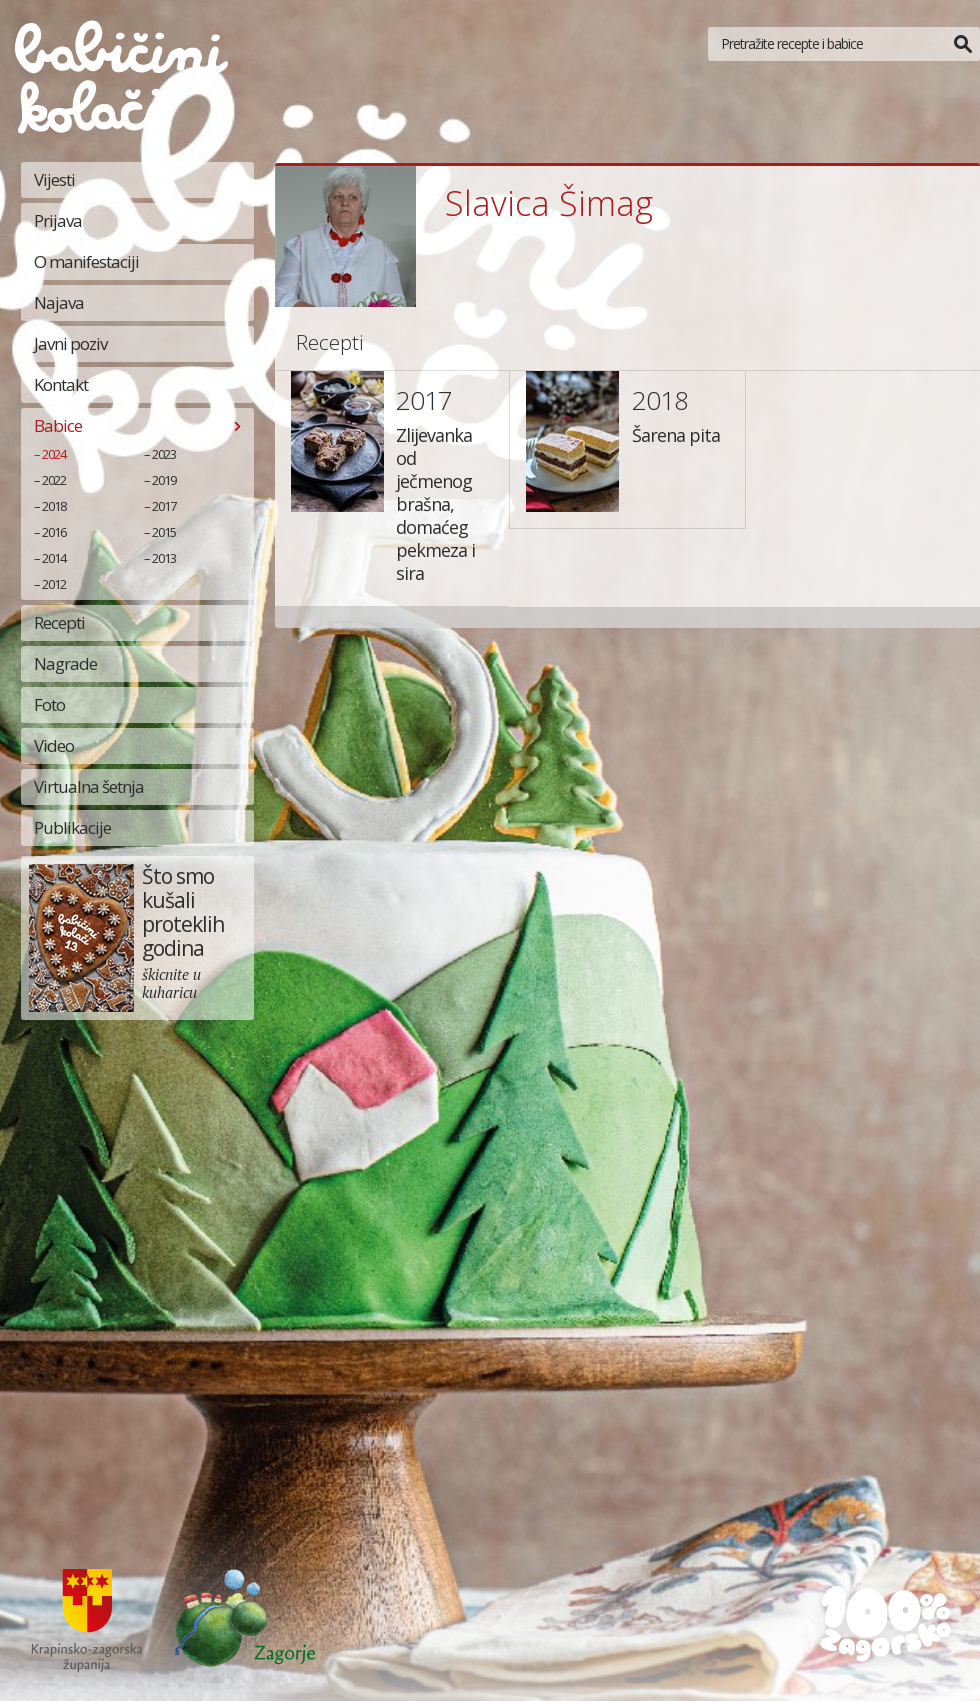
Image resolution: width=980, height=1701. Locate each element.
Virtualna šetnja (89, 786)
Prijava (58, 220)
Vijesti (54, 179)
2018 (54, 506)
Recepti (59, 622)
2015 (164, 532)
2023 (164, 454)
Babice (58, 425)
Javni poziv (70, 343)
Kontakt (61, 384)
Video (54, 745)
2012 (54, 584)
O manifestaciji (86, 261)
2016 (54, 532)
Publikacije (72, 827)
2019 (164, 480)
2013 (164, 558)
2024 (54, 454)
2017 (164, 506)
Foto (49, 704)
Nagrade (65, 663)
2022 (54, 480)
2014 (54, 558)
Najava (59, 302)
